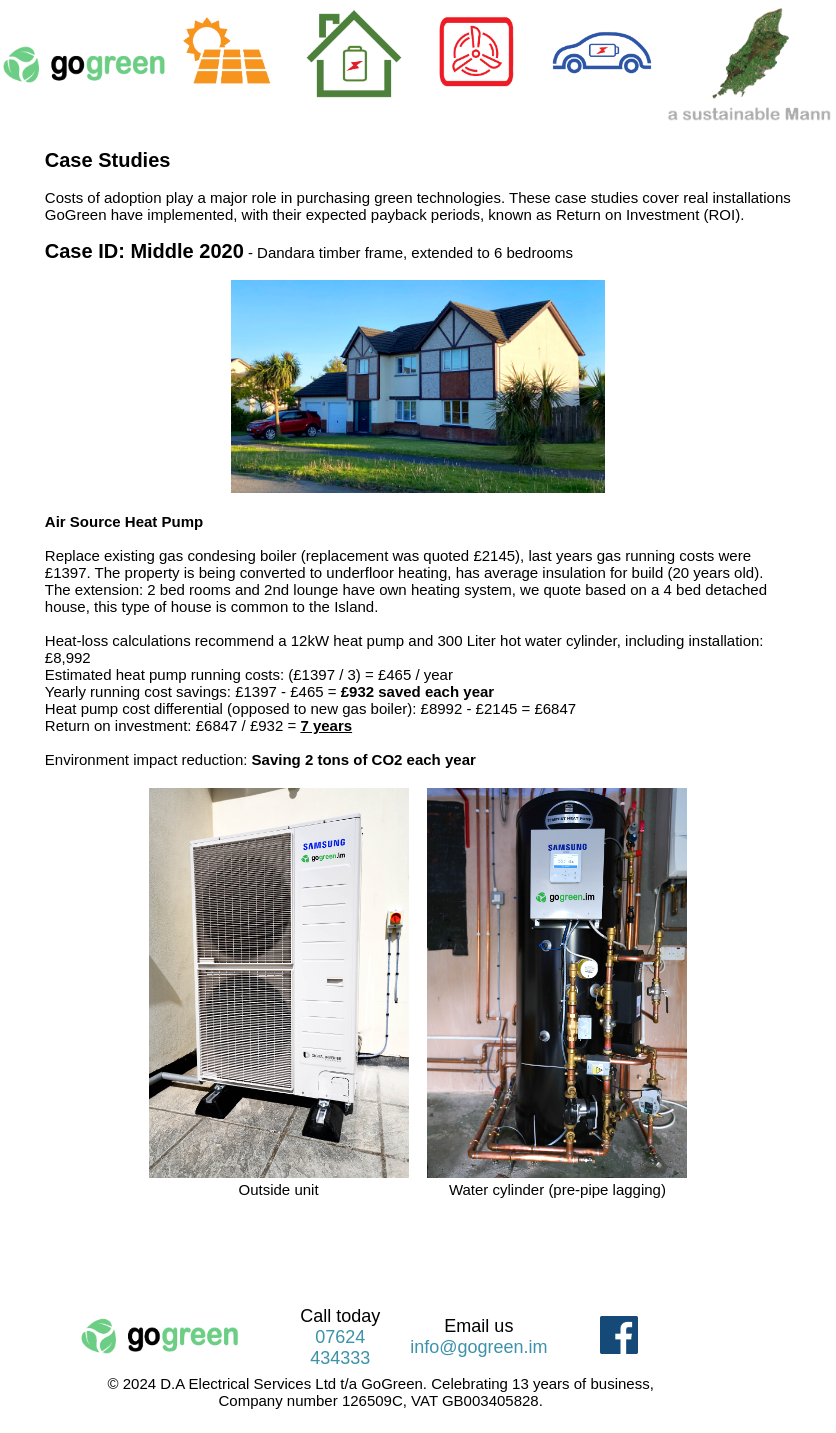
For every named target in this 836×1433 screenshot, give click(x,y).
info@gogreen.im (478, 1347)
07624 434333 (340, 1347)
